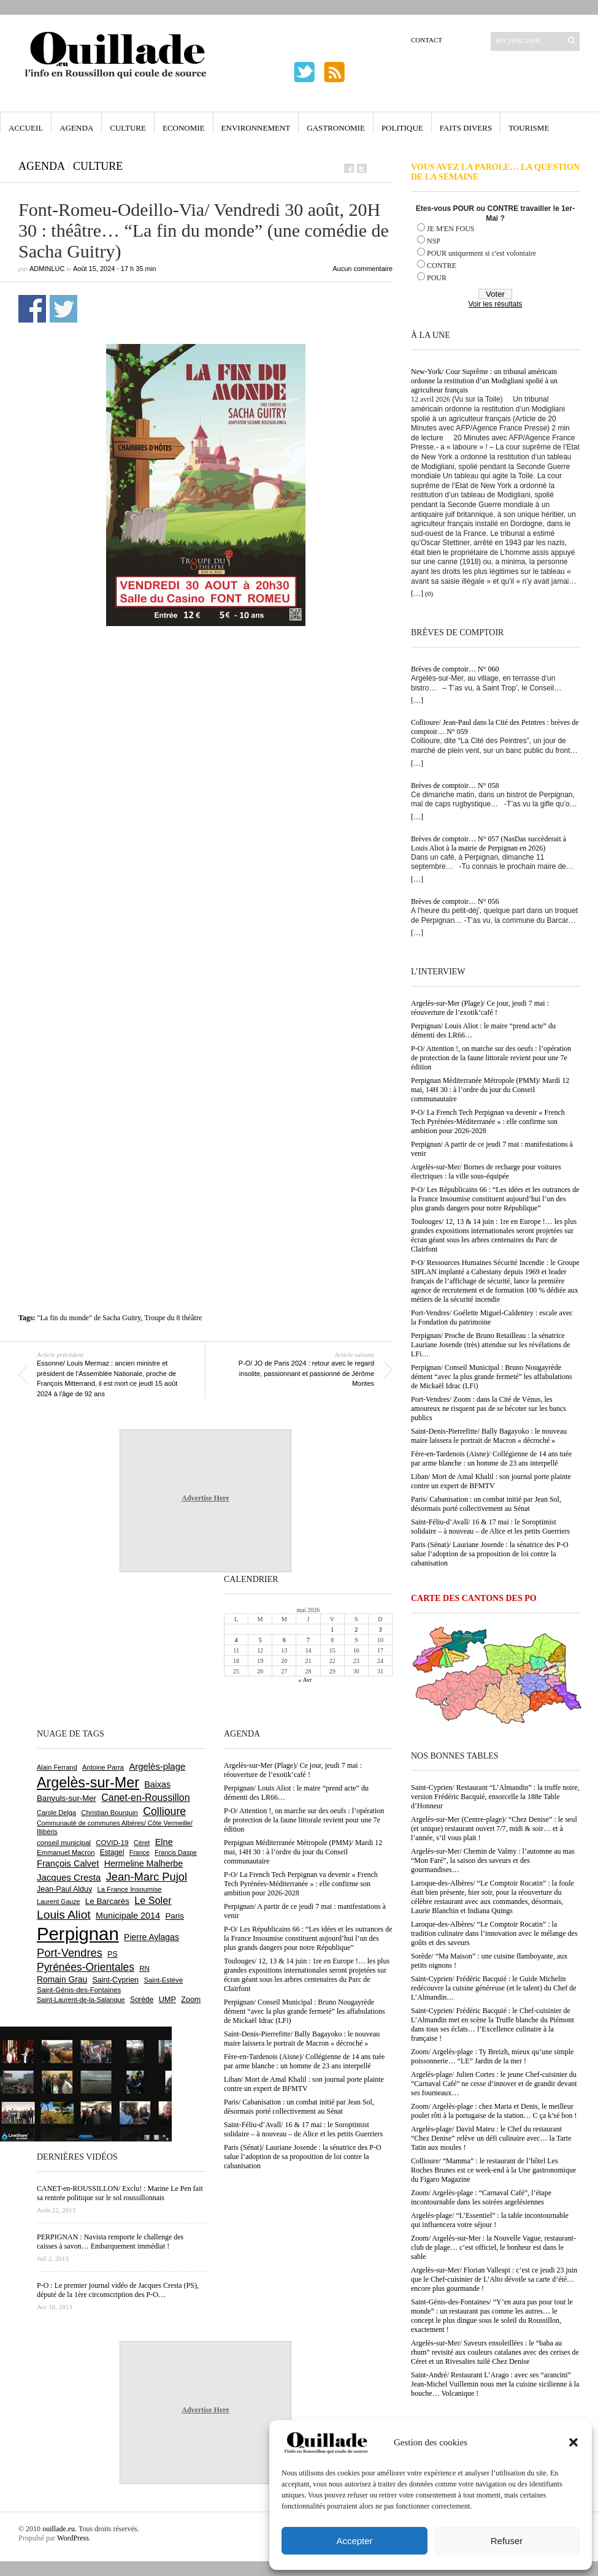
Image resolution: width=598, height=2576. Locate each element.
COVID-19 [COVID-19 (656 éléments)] (112, 1842)
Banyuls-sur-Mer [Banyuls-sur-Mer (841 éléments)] (66, 1798)
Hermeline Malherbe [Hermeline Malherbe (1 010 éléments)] (143, 1863)
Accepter (354, 2541)
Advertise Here (205, 1498)
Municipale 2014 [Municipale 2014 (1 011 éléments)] (128, 1916)
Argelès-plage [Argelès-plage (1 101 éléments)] (157, 1766)
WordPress (73, 2538)
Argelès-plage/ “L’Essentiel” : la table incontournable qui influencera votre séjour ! (490, 2220)
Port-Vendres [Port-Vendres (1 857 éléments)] (69, 1952)
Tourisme (528, 127)
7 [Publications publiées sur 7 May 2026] (308, 1640)
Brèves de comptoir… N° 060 (455, 669)
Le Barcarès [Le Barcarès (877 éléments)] (107, 1901)
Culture (128, 127)
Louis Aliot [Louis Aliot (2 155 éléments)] (64, 1914)
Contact (426, 40)
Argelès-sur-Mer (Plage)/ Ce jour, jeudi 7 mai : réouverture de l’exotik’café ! (480, 1008)
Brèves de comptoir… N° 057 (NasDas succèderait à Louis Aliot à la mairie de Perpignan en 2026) (488, 843)
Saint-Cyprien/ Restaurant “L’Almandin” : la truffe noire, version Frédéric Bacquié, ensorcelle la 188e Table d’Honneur (495, 1796)
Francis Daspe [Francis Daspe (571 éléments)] (176, 1852)
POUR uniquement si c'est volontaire (481, 253)
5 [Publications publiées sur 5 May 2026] (260, 1640)
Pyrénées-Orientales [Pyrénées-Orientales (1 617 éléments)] (85, 1967)
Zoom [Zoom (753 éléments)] (191, 1999)
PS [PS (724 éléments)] (112, 1954)
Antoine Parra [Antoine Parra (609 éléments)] (103, 1767)
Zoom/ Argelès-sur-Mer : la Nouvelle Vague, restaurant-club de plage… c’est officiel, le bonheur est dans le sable (493, 2247)
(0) (429, 593)
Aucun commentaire (362, 268)
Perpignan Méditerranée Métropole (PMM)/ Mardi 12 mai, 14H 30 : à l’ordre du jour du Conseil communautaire (490, 1089)
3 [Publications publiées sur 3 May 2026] (379, 1629)
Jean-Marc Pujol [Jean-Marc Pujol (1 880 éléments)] (146, 1876)
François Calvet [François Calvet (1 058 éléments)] (68, 1863)
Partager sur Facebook (32, 309)
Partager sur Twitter (63, 309)
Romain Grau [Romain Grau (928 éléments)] (62, 1979)
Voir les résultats (495, 304)
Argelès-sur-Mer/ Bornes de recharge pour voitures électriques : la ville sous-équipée (486, 1171)
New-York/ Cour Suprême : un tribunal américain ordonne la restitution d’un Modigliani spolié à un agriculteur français (484, 380)
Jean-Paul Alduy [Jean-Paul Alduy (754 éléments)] (64, 1889)
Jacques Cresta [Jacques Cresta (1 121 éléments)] (69, 1877)
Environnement (256, 127)
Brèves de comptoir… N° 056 (455, 901)
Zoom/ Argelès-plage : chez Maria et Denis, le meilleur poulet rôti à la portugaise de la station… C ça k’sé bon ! (494, 2111)
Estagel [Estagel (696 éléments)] (112, 1852)
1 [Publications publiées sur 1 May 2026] (332, 1629)
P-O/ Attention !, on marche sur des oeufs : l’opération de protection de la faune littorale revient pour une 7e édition (491, 1057)
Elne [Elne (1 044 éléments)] (164, 1842)
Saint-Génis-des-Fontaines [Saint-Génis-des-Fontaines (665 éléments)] (79, 1989)
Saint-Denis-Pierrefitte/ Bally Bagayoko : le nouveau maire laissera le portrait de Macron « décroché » (489, 1436)
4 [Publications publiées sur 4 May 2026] (236, 1640)
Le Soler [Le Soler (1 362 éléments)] (152, 1900)
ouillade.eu (58, 2528)
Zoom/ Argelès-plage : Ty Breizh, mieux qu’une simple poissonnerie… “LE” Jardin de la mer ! (492, 2056)
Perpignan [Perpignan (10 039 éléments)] (78, 1934)
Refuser (507, 2541)
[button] (573, 2442)
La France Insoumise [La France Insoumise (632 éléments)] (129, 1889)
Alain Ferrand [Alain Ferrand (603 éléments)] (57, 1767)
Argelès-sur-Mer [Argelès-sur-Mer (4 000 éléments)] (88, 1783)
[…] (417, 593)
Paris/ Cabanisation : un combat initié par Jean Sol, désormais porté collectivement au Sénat (486, 1504)
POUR (437, 277)
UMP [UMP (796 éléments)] (167, 1999)
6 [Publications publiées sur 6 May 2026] (284, 1640)
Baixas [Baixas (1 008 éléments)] (157, 1784)
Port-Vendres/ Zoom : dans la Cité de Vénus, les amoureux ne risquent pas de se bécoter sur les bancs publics (488, 1408)
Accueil (26, 127)
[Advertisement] (148, 799)
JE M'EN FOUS (451, 228)
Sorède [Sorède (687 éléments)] (141, 1999)
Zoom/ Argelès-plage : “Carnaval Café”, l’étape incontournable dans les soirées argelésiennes (481, 2197)
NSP (433, 241)
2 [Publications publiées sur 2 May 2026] (356, 1629)
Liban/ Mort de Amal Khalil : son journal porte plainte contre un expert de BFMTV (491, 1481)
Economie (184, 127)
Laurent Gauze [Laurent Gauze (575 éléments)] (58, 1901)
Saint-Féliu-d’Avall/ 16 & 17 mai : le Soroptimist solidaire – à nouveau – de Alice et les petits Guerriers (490, 1526)
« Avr (305, 1679)
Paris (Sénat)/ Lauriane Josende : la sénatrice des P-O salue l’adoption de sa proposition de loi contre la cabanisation (490, 1553)
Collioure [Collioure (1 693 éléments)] (164, 1811)
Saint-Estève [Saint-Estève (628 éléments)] (163, 1980)
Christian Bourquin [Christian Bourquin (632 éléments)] (109, 1812)
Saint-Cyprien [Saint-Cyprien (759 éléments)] (115, 1980)
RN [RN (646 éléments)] (144, 1968)
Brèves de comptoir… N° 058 (455, 785)
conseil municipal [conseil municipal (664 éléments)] (64, 1842)
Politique (402, 127)
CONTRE (441, 265)
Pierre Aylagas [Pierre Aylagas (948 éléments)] (151, 1937)
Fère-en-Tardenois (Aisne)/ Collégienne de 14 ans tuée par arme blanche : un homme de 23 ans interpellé (491, 1458)
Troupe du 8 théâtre (173, 1317)
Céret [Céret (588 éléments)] (142, 1842)
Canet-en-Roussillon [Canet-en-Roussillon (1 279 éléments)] (145, 1797)
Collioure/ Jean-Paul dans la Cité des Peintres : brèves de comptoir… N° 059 (495, 727)
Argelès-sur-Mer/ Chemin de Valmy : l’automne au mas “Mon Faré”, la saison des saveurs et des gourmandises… (493, 1860)
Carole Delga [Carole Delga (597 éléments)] (56, 1812)
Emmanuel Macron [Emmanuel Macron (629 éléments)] (65, 1852)
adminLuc (46, 268)
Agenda (76, 127)
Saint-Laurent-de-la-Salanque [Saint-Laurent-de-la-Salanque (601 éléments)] (81, 1999)
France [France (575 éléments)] (139, 1852)
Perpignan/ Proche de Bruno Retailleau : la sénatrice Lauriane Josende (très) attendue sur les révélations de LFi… (490, 1344)
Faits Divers (466, 127)
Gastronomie (336, 127)
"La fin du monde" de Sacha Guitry (89, 1317)
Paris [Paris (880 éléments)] (174, 1916)
